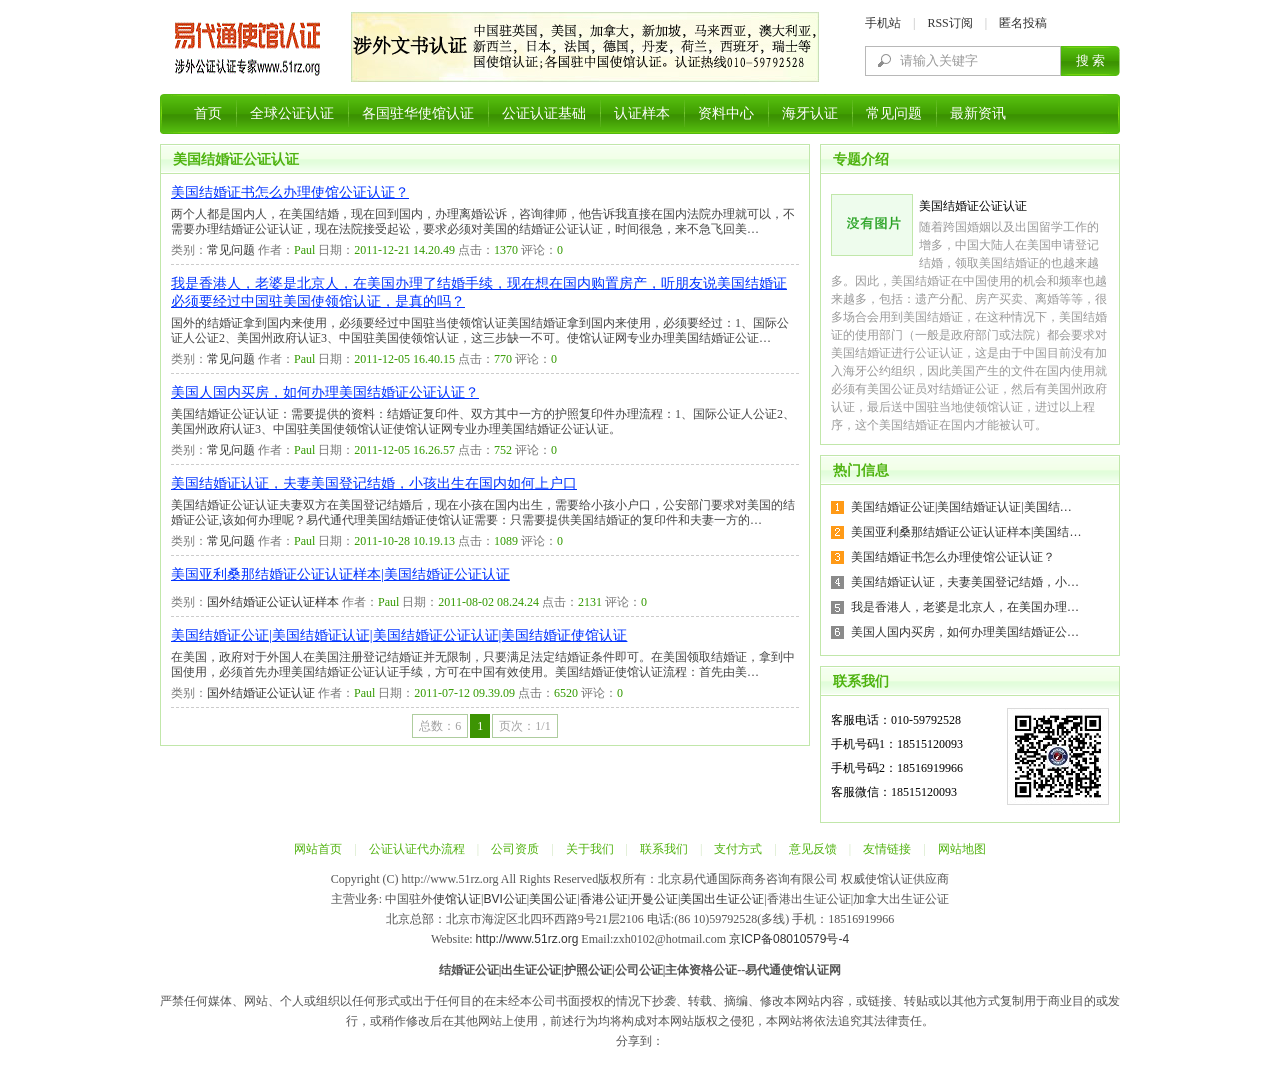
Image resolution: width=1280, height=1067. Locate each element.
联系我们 (664, 849)
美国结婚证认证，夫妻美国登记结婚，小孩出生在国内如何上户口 (374, 483)
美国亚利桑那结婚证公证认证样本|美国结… (966, 532)
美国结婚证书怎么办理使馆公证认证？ (290, 192)
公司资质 (515, 849)
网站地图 (962, 849)
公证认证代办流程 (417, 849)
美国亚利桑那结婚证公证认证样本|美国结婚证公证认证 (340, 574)
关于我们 (590, 849)
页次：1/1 (524, 726)
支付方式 (738, 849)
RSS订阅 (949, 23)
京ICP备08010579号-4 (789, 939)
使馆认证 (457, 899)
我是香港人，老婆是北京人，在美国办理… (965, 607)
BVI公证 (504, 899)
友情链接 (887, 849)
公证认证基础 (544, 113)
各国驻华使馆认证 (418, 113)
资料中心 (726, 113)
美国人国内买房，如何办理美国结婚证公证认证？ (325, 392)
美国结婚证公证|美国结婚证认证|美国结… (961, 507)
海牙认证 (810, 113)
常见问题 (894, 113)
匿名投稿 (1023, 23)
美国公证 (553, 899)
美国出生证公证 (722, 899)
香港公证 (604, 899)
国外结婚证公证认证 (261, 693)
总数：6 (440, 726)
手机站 (883, 23)
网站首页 (318, 849)
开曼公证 (654, 899)
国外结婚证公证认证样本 (273, 602)
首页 (208, 113)
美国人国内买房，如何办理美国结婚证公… (965, 632)
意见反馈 (813, 849)
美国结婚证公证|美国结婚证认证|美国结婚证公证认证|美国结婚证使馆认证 (399, 635)
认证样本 (642, 113)
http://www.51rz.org (527, 939)
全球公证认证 (292, 113)
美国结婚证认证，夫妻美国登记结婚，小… (965, 582)
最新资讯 (978, 113)
